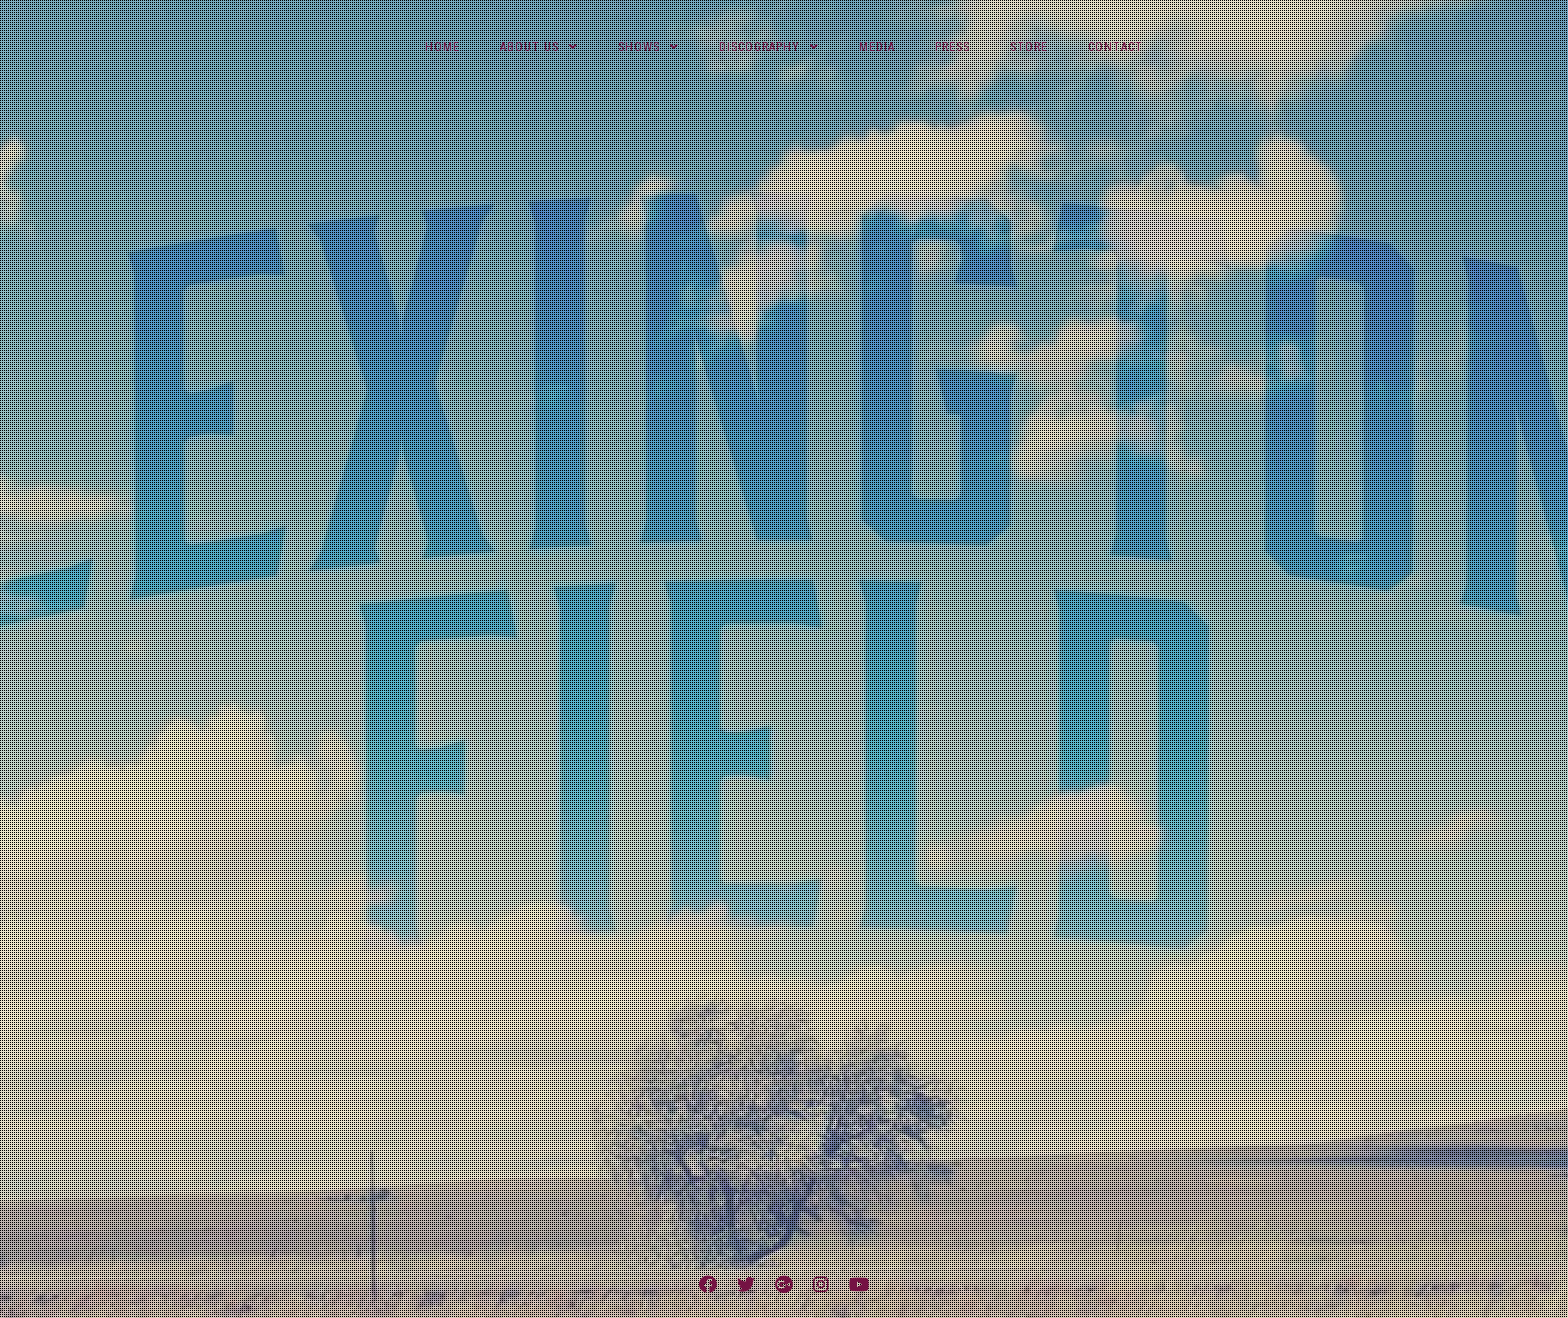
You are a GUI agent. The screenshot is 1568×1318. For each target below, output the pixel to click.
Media (877, 47)
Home (442, 47)
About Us (529, 47)
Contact (1115, 47)
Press (952, 47)
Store (1029, 47)
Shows (639, 47)
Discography (759, 47)
